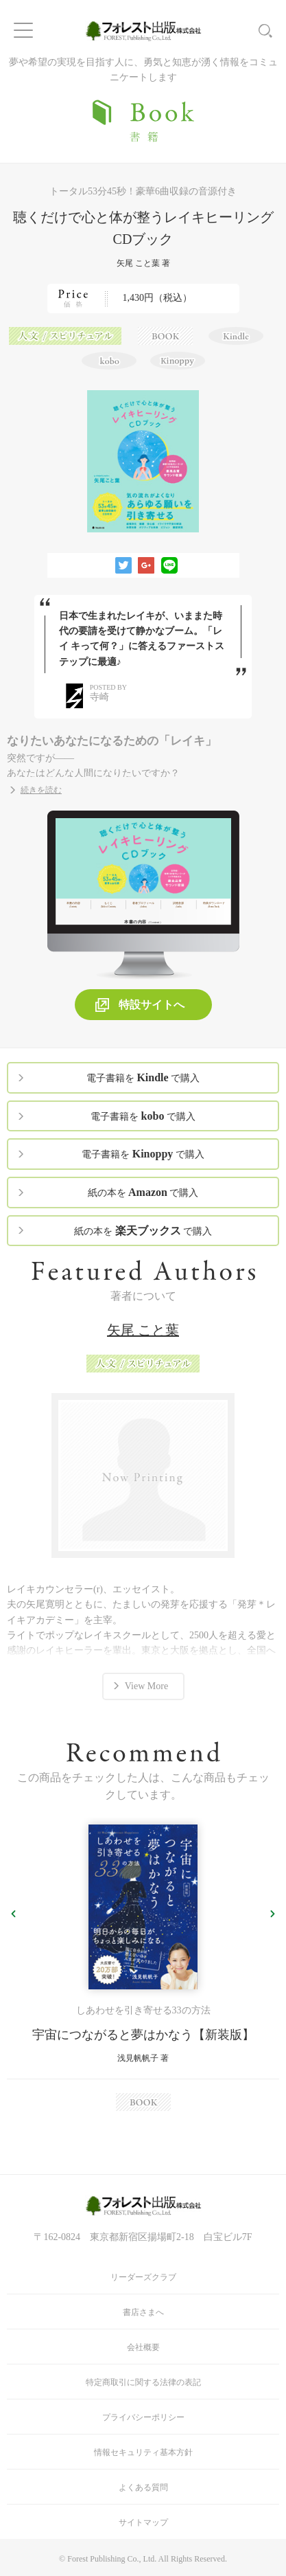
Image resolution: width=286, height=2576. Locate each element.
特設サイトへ (151, 1004)
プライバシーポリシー (143, 2417)
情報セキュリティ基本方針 (143, 2452)
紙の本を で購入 (143, 1192)
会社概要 (143, 2347)
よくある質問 (143, 2487)
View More (146, 1686)
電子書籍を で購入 (143, 1077)
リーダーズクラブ (143, 2277)
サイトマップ (143, 2522)
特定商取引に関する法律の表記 (143, 2382)
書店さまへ (143, 2312)
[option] (143, 1968)
